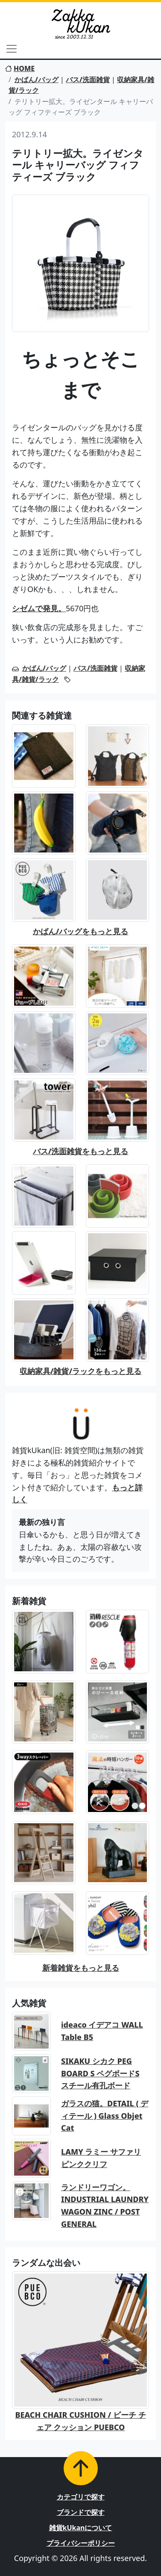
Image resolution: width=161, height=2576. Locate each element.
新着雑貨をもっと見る (80, 1968)
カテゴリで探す (81, 2497)
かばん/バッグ (37, 79)
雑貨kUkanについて (80, 2527)
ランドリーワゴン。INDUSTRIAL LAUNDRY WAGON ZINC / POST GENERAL (105, 2205)
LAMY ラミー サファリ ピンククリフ (101, 2158)
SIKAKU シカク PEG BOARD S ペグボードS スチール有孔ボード (100, 2073)
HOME (20, 68)
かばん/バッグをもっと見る (81, 931)
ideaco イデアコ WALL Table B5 (102, 2030)
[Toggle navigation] (11, 48)
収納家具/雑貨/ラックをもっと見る (80, 1371)
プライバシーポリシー (81, 2543)
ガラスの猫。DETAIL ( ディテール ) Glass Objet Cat (105, 2115)
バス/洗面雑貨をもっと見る (81, 1151)
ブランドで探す (81, 2512)
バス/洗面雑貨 (88, 79)
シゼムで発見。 (39, 608)
